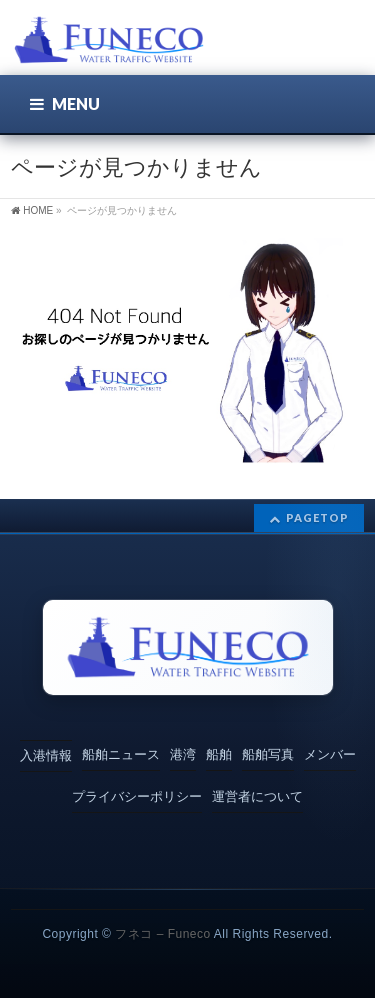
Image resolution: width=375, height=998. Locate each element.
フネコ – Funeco (162, 934)
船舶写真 (268, 754)
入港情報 (46, 755)
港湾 (183, 754)
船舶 (219, 754)
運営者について (257, 796)
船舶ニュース (121, 754)
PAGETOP (317, 517)
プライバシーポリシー (137, 796)
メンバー (330, 754)
